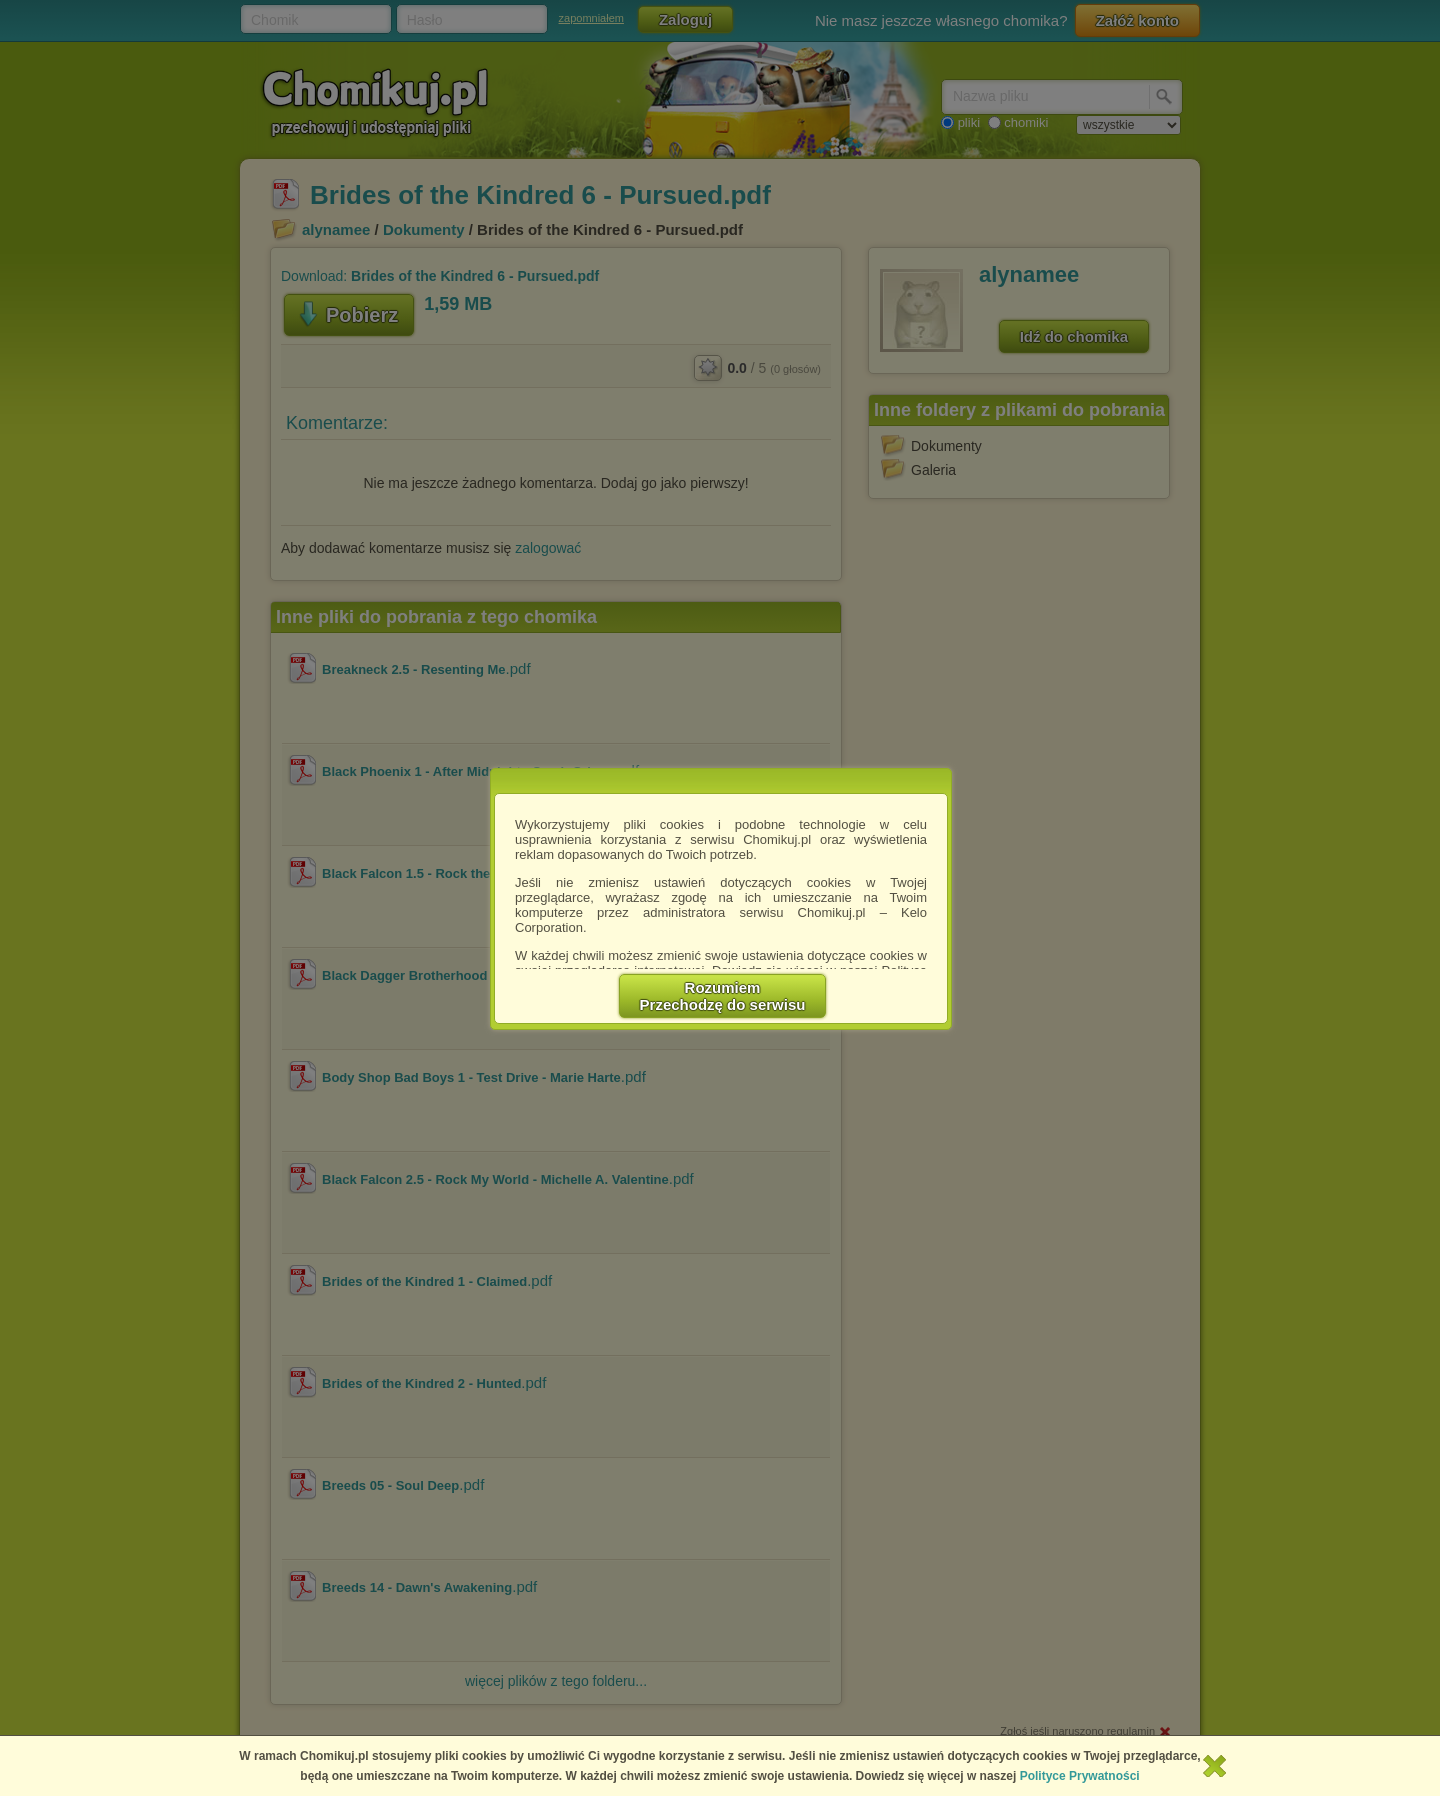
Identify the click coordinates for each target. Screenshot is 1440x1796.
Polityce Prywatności (1080, 1776)
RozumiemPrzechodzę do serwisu (723, 996)
